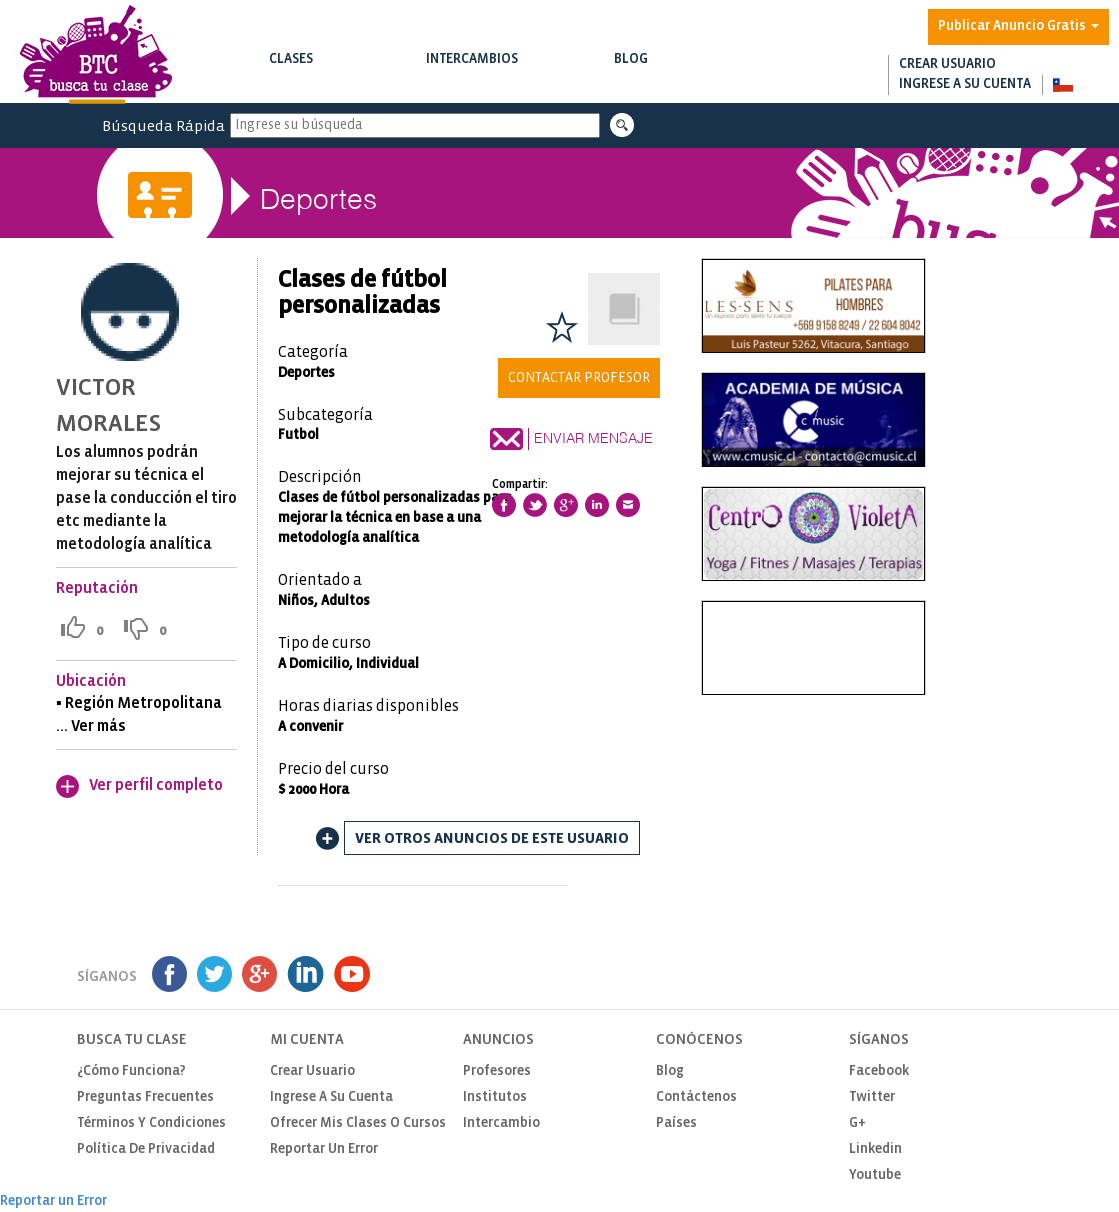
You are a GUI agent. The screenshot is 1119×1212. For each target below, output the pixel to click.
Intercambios (472, 71)
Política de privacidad (146, 1149)
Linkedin (875, 1149)
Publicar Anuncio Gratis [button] (1018, 26)
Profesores (497, 1071)
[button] (1062, 85)
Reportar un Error (324, 1149)
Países (676, 1123)
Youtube (875, 1175)
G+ (857, 1123)
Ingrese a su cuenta (965, 84)
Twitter (872, 1097)
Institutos (495, 1097)
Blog (631, 71)
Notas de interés (631, 79)
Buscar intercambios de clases (472, 79)
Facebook (879, 1071)
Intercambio (501, 1123)
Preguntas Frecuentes (145, 1097)
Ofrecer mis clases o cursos (358, 1123)
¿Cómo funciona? (131, 1071)
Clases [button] (291, 71)
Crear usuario (947, 64)
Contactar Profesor (579, 378)
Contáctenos (696, 1097)
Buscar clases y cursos (291, 79)
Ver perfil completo (156, 785)
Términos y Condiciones (151, 1123)
